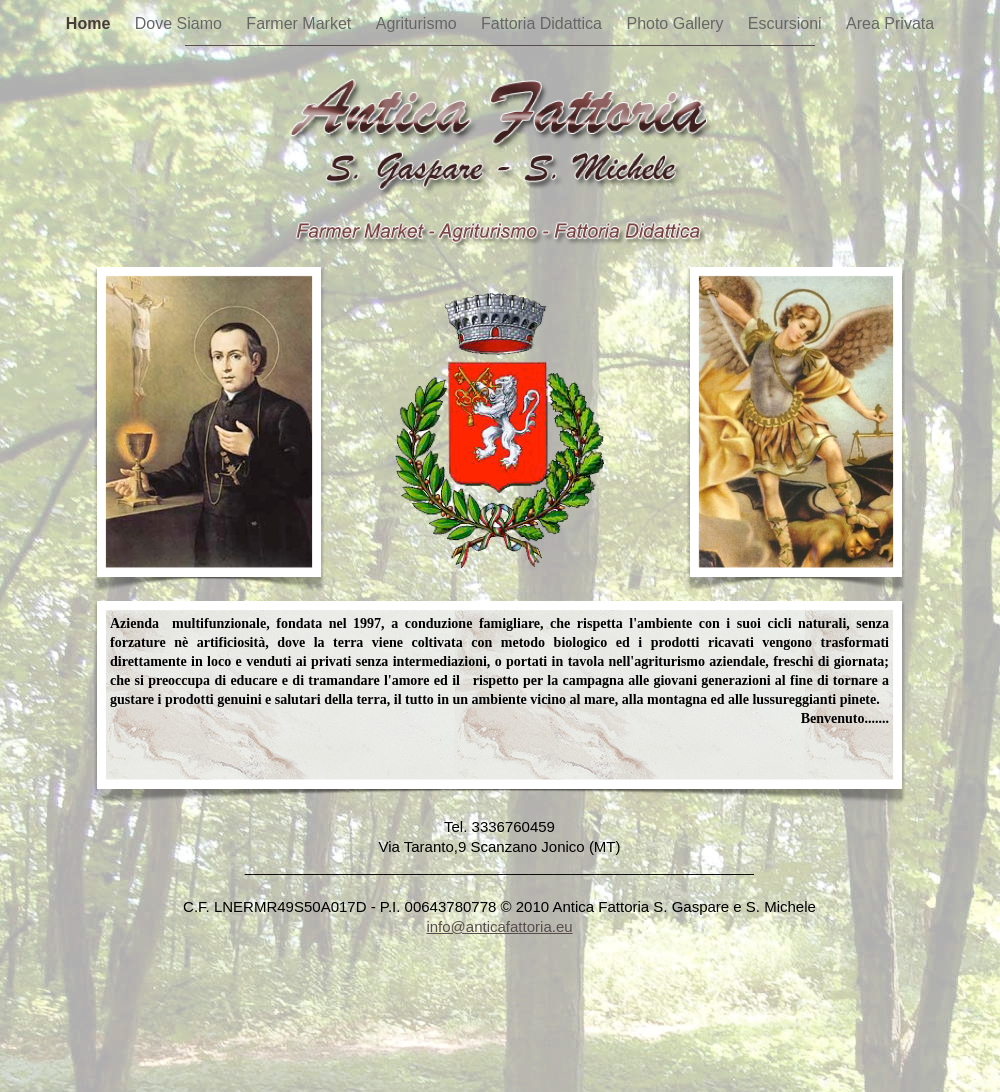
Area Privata (890, 23)
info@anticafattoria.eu (499, 926)
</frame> (499, 962)
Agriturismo (418, 23)
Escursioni (787, 23)
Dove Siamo (181, 23)
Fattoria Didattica (543, 23)
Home (90, 23)
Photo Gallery (676, 23)
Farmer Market (300, 23)
